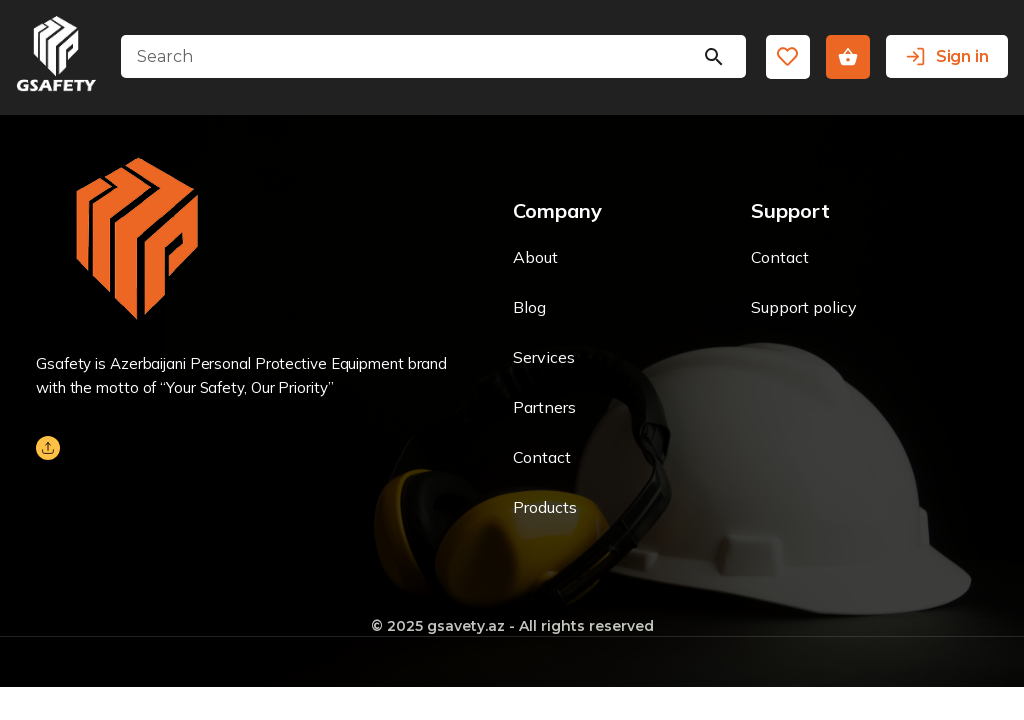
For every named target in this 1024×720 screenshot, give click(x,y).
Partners (544, 407)
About (535, 257)
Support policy (804, 307)
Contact (542, 457)
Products (545, 507)
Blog (529, 307)
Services (544, 357)
